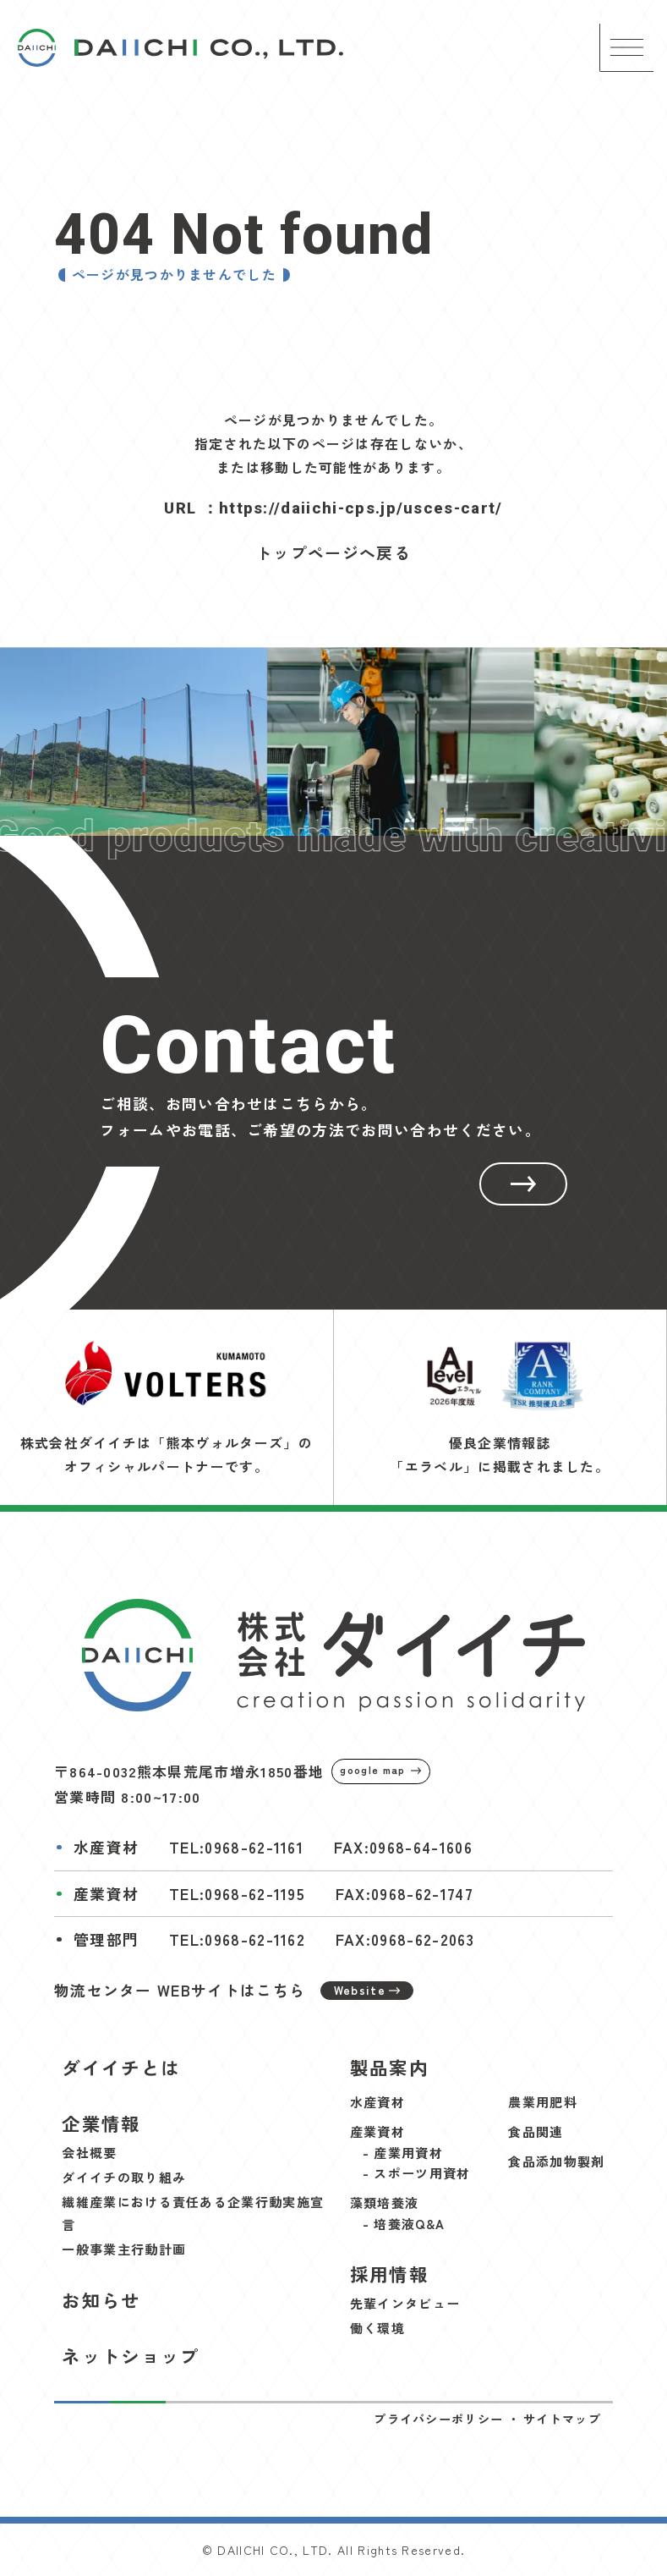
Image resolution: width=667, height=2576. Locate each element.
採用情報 (389, 2273)
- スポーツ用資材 (417, 2173)
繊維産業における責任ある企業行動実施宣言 (193, 2213)
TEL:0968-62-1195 (237, 1893)
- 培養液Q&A (404, 2224)
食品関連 (535, 2131)
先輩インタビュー (405, 2303)
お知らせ (101, 2300)
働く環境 (377, 2328)
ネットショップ (131, 2356)
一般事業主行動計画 (124, 2249)
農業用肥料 (542, 2102)
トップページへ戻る (333, 552)
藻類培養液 (384, 2202)
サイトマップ (562, 2418)
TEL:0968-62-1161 (236, 1847)
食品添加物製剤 (556, 2161)
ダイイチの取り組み (124, 2177)
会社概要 (89, 2152)
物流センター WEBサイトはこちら (233, 1990)
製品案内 (389, 2067)
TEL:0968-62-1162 (237, 1939)
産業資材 (377, 2131)
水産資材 (377, 2102)
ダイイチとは (121, 2067)
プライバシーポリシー (438, 2418)
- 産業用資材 (403, 2152)
